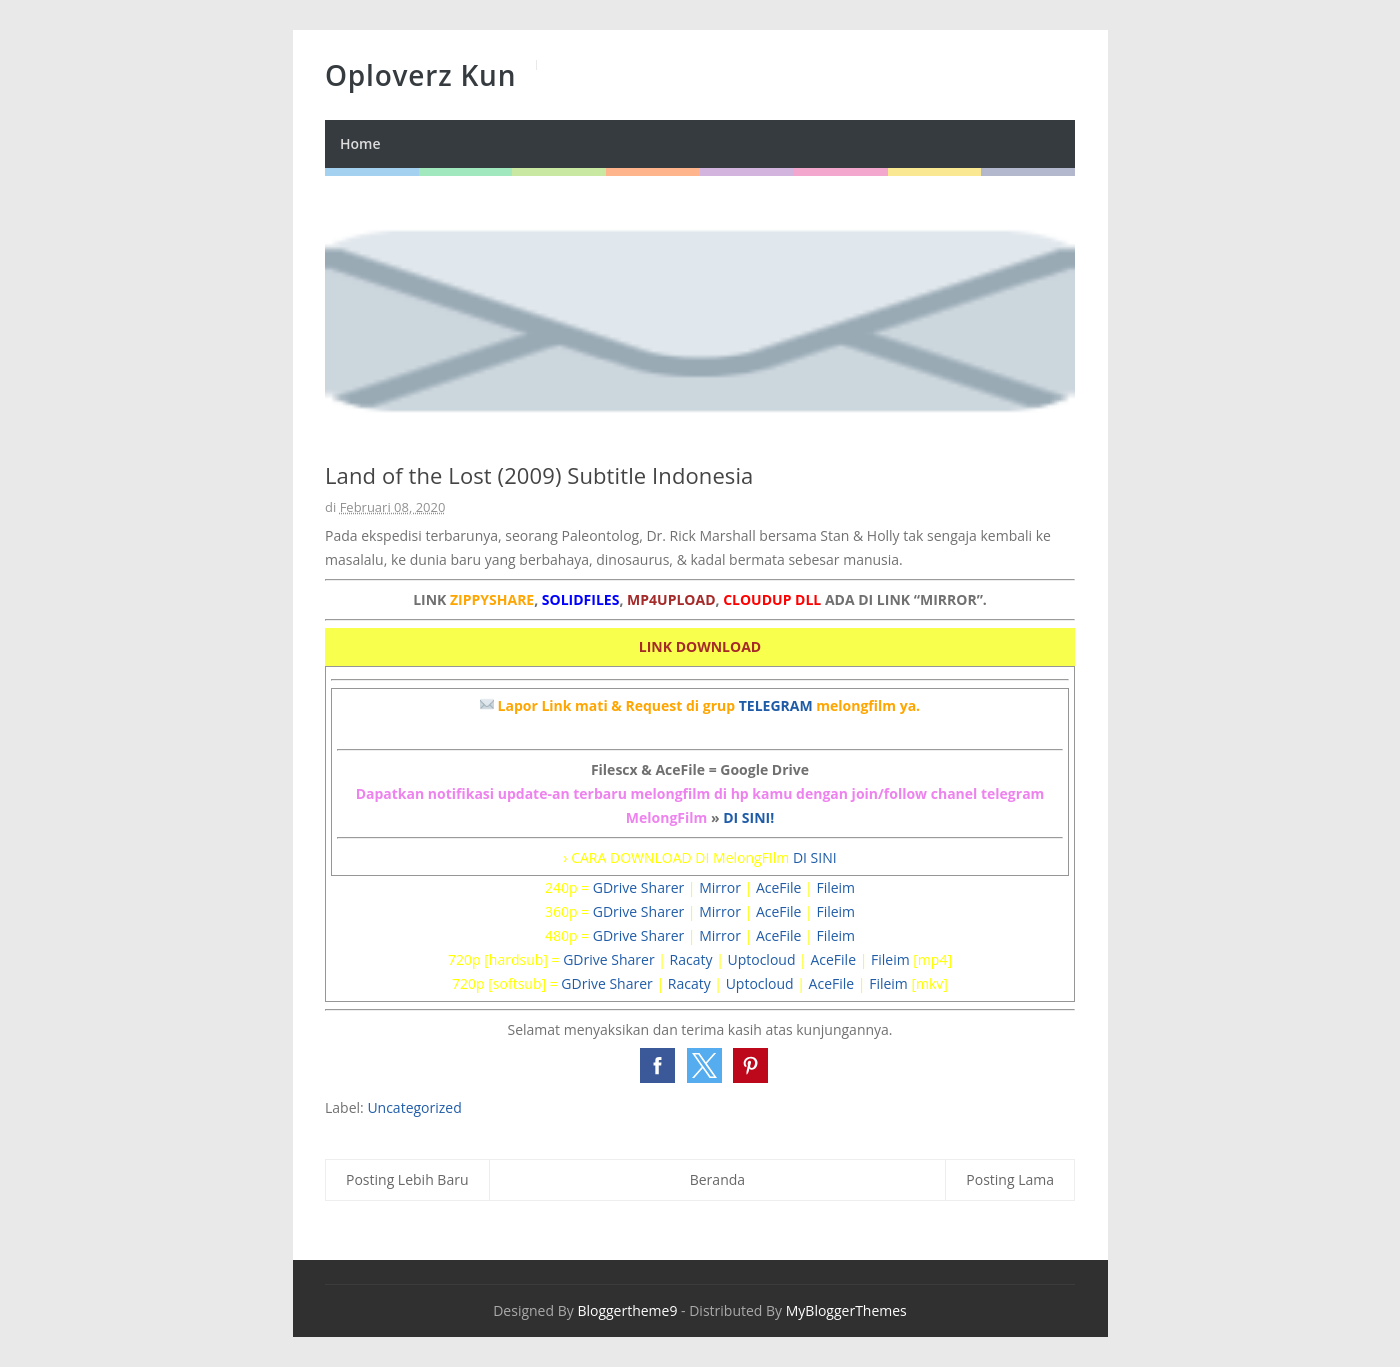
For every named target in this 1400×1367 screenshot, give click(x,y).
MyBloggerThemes (846, 1310)
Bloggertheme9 (627, 1310)
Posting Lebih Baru (407, 1179)
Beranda (717, 1179)
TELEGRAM (776, 705)
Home (360, 143)
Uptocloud (761, 959)
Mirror (720, 887)
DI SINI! (748, 817)
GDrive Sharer (638, 887)
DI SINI (815, 857)
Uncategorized (414, 1107)
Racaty (691, 959)
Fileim (835, 887)
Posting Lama (1010, 1179)
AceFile (779, 887)
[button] (657, 1065)
